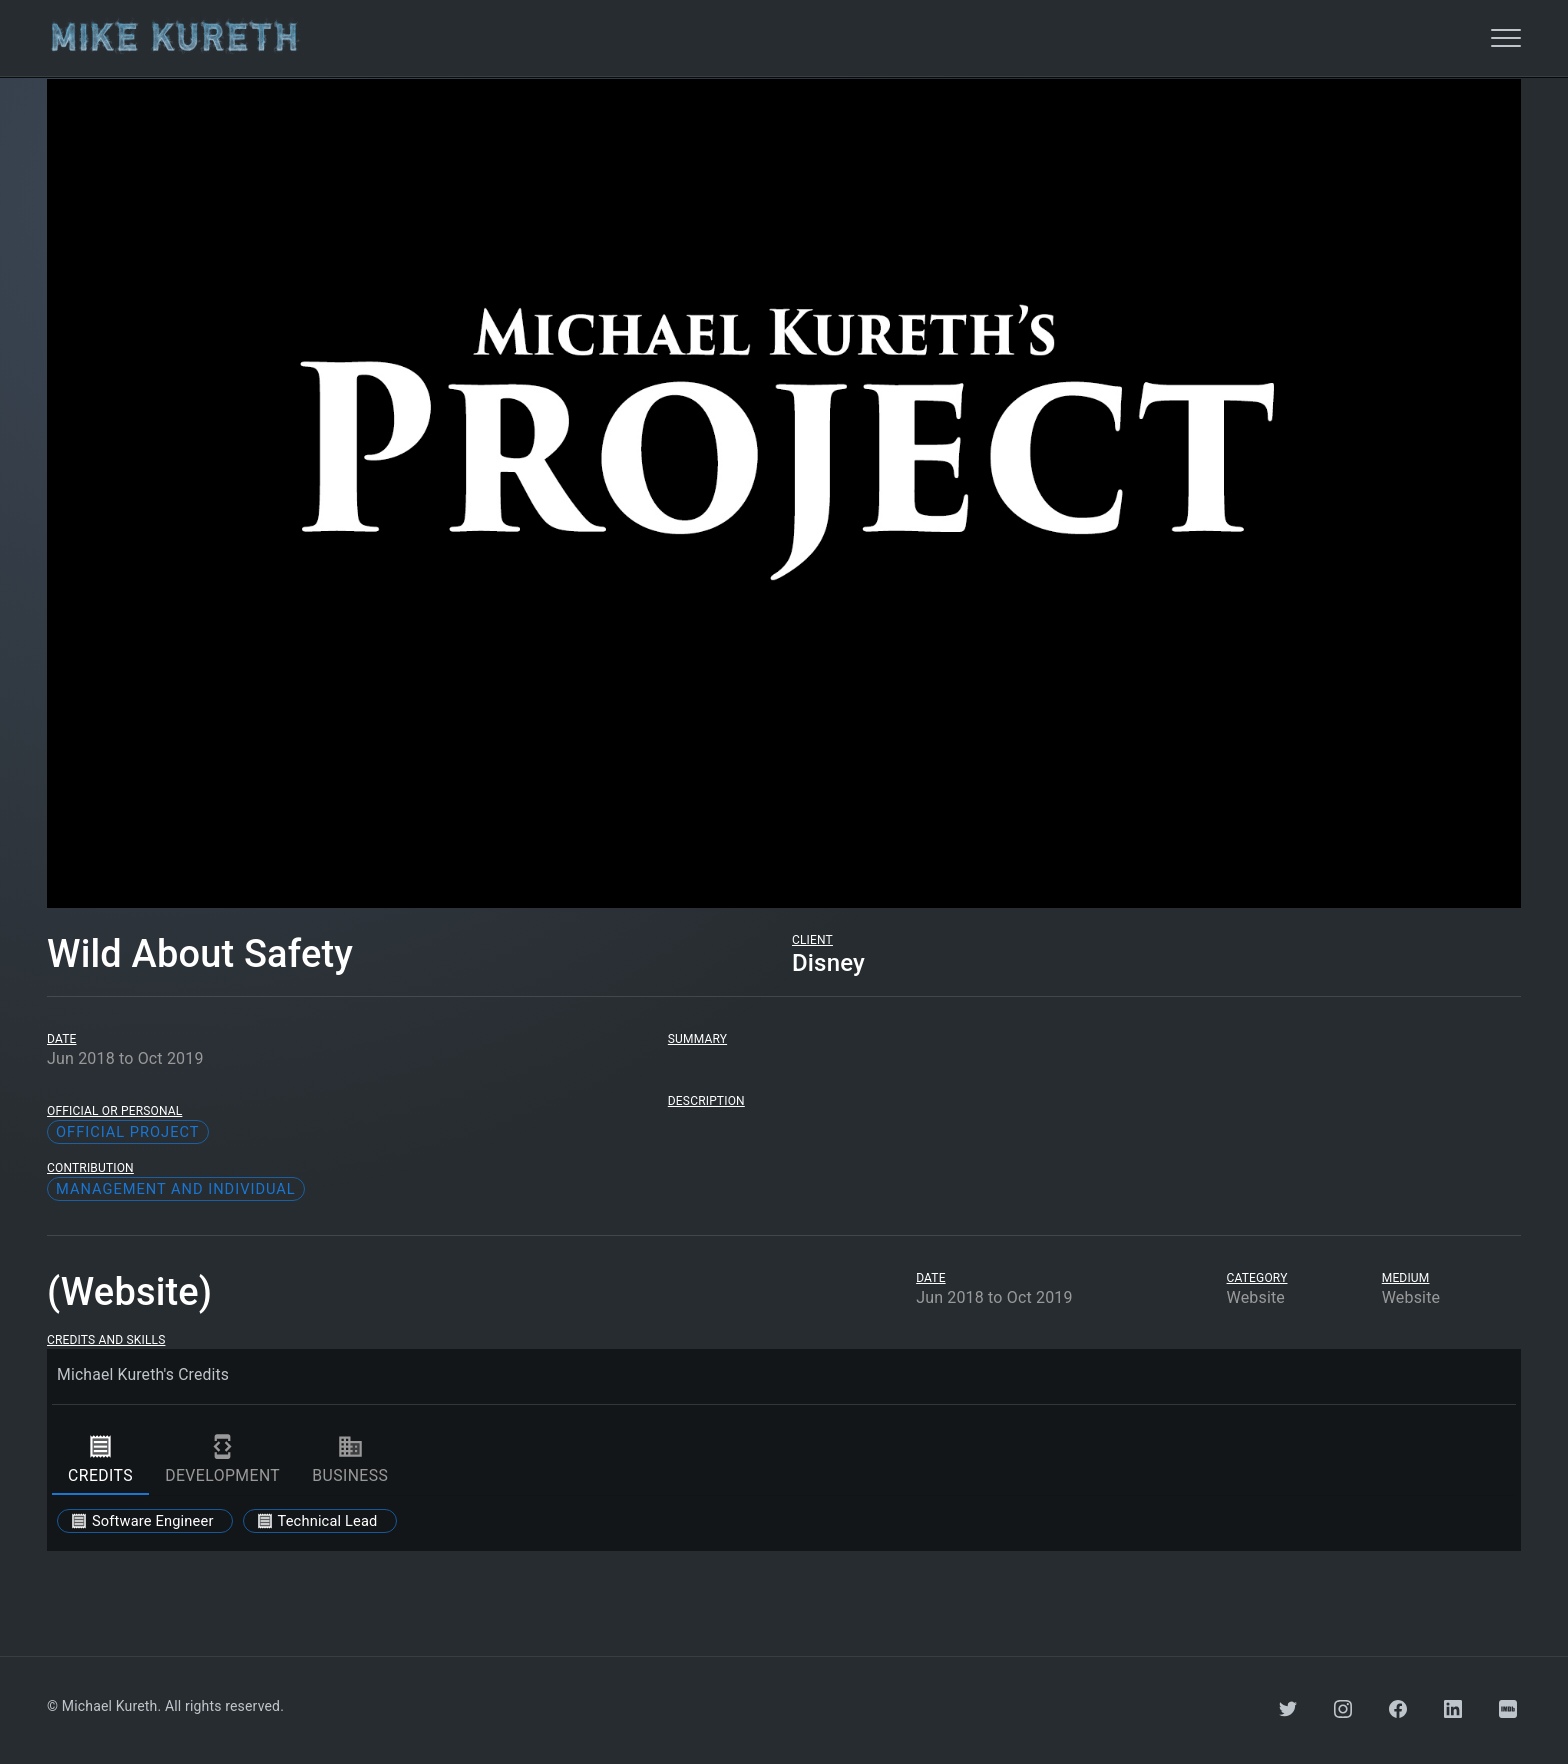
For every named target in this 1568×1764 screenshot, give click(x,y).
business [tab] (350, 1459)
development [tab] (222, 1459)
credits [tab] (100, 1459)
